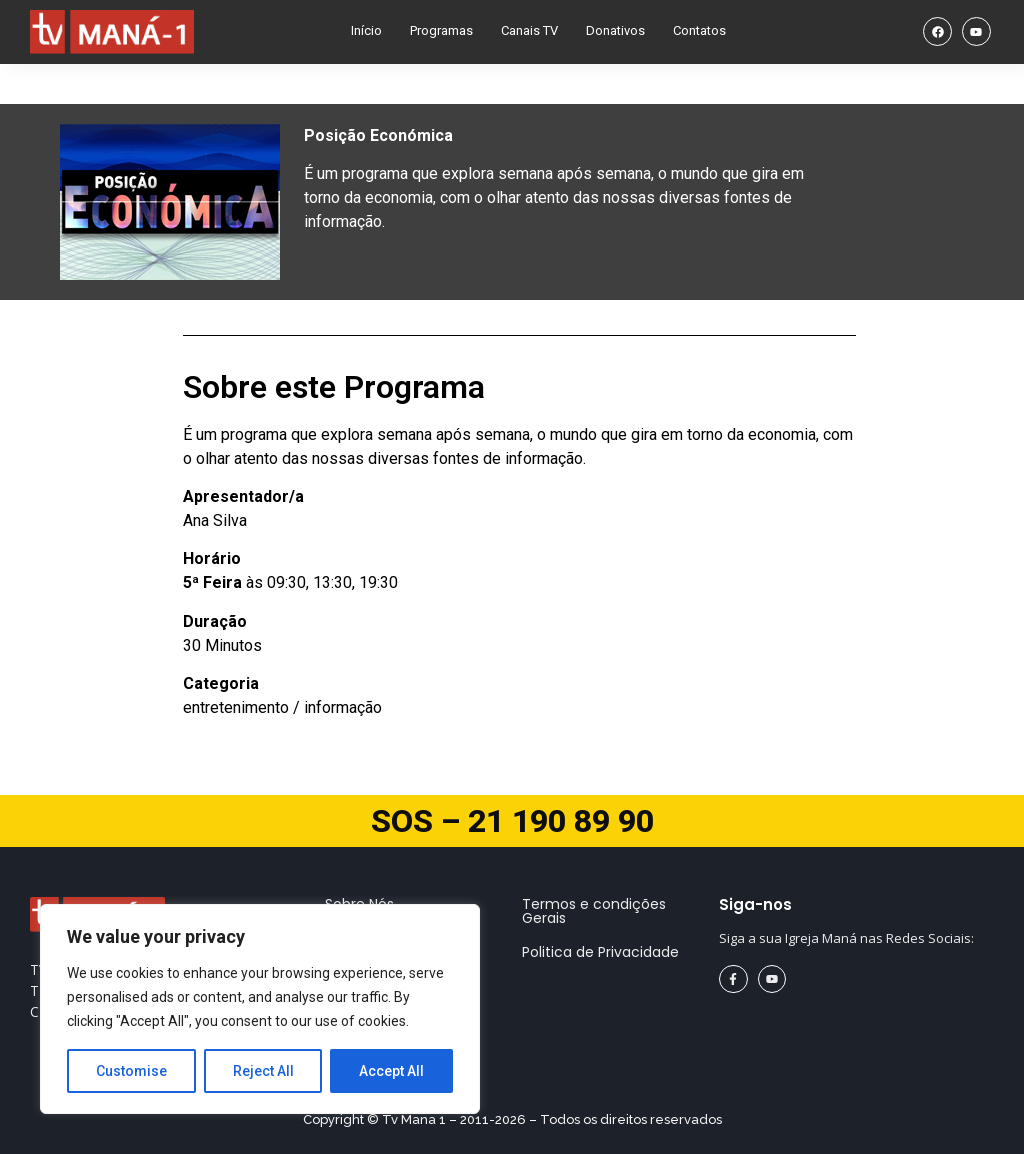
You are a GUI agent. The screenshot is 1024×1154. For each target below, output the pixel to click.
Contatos (699, 30)
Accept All (391, 1071)
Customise (131, 1071)
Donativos (615, 30)
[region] (260, 1009)
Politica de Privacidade (600, 952)
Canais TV (529, 30)
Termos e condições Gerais (594, 911)
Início (366, 30)
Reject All (263, 1071)
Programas (441, 30)
